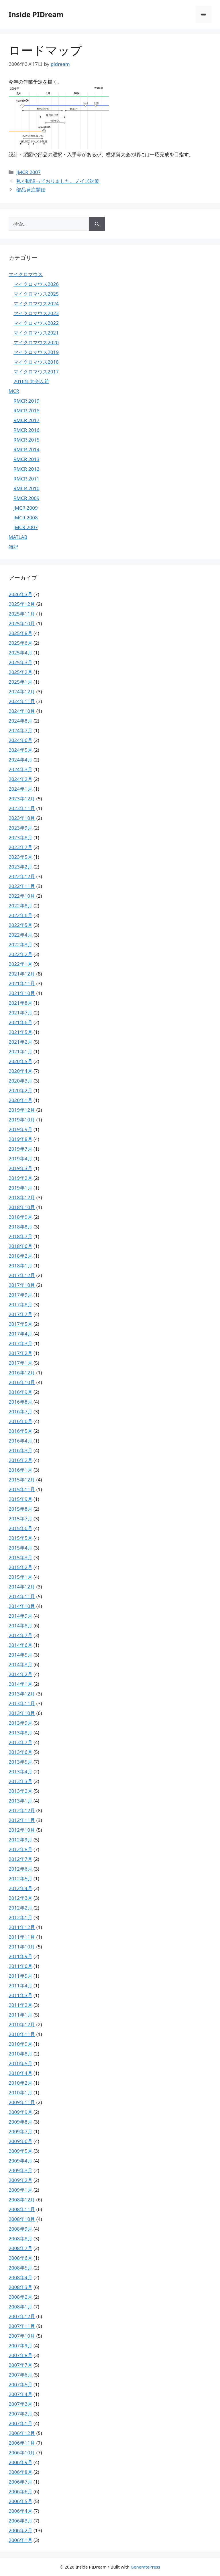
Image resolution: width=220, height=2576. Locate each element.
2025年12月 (22, 604)
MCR (14, 391)
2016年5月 (20, 1431)
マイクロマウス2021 (36, 332)
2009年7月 (20, 2131)
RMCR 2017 (26, 420)
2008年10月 (22, 2219)
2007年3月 (20, 2404)
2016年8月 (20, 1401)
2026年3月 (20, 594)
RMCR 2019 (26, 400)
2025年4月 (20, 652)
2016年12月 (22, 1372)
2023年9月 (20, 827)
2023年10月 (22, 818)
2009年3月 (20, 2170)
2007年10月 (22, 2335)
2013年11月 (22, 1703)
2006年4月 (20, 2511)
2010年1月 (20, 2092)
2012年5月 (20, 1878)
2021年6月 (20, 1022)
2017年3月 (20, 1343)
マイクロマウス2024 (36, 303)
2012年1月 (20, 1917)
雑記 (13, 546)
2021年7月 (20, 1012)
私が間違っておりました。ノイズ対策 (57, 181)
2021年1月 (20, 1051)
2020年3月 (20, 1080)
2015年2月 (20, 1567)
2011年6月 (20, 1966)
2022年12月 (22, 876)
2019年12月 (22, 1110)
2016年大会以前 (31, 381)
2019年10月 (22, 1119)
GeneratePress (145, 2567)
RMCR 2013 (26, 459)
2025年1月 (20, 681)
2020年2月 (20, 1090)
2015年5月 (20, 1538)
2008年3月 (20, 2287)
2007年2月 (20, 2413)
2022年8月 (20, 905)
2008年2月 (20, 2297)
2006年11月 (22, 2443)
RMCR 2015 (26, 439)
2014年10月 (22, 1606)
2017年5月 (20, 1324)
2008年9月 (20, 2228)
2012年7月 (20, 1859)
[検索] (97, 224)
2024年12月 (22, 691)
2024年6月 (20, 740)
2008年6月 (20, 2258)
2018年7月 (20, 1236)
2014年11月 (22, 1596)
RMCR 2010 (26, 488)
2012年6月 (20, 1868)
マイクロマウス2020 (36, 342)
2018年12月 (22, 1197)
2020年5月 (20, 1061)
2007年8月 (20, 2355)
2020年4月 (20, 1071)
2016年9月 (20, 1392)
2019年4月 (20, 1158)
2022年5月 (20, 925)
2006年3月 (20, 2520)
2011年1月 (20, 2014)
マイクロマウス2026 (36, 284)
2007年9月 (20, 2345)
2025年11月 (22, 613)
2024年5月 (20, 750)
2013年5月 (20, 1761)
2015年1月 (20, 1577)
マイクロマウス (26, 274)
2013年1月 (20, 1800)
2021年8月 (20, 1003)
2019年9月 (20, 1129)
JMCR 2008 (25, 517)
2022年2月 (20, 954)
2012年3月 (20, 1898)
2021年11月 (22, 983)
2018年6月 (20, 1246)
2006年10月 (22, 2452)
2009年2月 (20, 2180)
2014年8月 (20, 1625)
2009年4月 (20, 2160)
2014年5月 (20, 1654)
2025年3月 (20, 662)
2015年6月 (20, 1528)
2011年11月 (22, 1937)
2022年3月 (20, 944)
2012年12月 (22, 1810)
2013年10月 (22, 1713)
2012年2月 (20, 1907)
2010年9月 (20, 2044)
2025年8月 (20, 633)
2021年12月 (22, 973)
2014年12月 (22, 1586)
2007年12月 (22, 2316)
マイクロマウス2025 (36, 293)
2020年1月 (20, 1100)
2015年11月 (22, 1489)
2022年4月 (20, 934)
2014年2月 (20, 1674)
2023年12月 (22, 798)
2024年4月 (20, 759)
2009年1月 (20, 2190)
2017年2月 (20, 1353)
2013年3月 (20, 1781)
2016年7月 (20, 1411)
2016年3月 (20, 1450)
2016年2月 (20, 1460)
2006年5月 (20, 2501)
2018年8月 (20, 1226)
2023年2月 (20, 866)
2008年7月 (20, 2248)
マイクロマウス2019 (36, 352)
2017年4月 (20, 1333)
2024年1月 (20, 789)
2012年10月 (22, 1830)
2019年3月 (20, 1168)
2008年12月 (22, 2199)
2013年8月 (20, 1732)
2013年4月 (20, 1771)
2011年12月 (22, 1927)
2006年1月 (20, 2540)
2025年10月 (22, 623)
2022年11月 (22, 886)
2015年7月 (20, 1518)
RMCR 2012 (26, 469)
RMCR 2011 (26, 478)
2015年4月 (20, 1547)
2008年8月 (20, 2238)
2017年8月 (20, 1304)
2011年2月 (20, 2005)
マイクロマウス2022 (36, 323)
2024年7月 (20, 730)
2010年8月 (20, 2053)
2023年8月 (20, 837)
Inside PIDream (36, 14)
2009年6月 (20, 2141)
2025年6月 (20, 643)
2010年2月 (20, 2083)
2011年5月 (20, 1975)
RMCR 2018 (26, 410)
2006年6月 (20, 2491)
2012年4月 (20, 1888)
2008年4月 (20, 2277)
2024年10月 (22, 711)
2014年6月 (20, 1645)
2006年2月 (20, 2530)
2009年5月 (20, 2151)
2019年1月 (20, 1187)
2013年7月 (20, 1742)
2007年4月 (20, 2394)
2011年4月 (20, 1985)
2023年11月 (22, 808)
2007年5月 (20, 2384)
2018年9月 (20, 1217)
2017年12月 (22, 1275)
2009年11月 (22, 2102)
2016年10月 (22, 1382)
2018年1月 (20, 1265)
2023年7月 (20, 847)
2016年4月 (20, 1440)
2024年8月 (20, 720)
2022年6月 (20, 915)
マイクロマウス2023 (36, 313)
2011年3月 (20, 1995)
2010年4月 (20, 2073)
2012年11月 (22, 1820)
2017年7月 (20, 1314)
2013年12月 (22, 1693)
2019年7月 (20, 1148)
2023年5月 (20, 857)
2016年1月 (20, 1470)
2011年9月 (20, 1956)
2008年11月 (22, 2209)
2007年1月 (20, 2423)
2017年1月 (20, 1363)
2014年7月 (20, 1635)
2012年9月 (20, 1839)
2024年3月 (20, 769)
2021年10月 (22, 993)
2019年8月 (20, 1139)
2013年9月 (20, 1723)
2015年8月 (20, 1508)
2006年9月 (20, 2462)
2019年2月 (20, 1178)
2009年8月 (20, 2121)
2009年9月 (20, 2112)
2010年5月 (20, 2063)
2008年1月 (20, 2306)
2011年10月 (22, 1946)
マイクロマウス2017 (36, 371)
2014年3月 (20, 1664)
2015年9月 (20, 1499)
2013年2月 (20, 1791)
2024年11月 (22, 701)
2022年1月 (20, 964)
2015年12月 (22, 1479)
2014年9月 (20, 1616)
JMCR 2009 (25, 507)
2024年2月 (20, 779)
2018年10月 (22, 1207)
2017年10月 (22, 1285)
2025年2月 (20, 672)
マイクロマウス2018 (36, 362)
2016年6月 (20, 1421)
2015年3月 (20, 1557)
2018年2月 (20, 1256)
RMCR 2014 (26, 449)
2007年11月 (22, 2326)
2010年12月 (22, 2024)
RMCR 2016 (26, 430)
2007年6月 (20, 2374)
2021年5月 (20, 1032)
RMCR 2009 (26, 498)
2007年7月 (20, 2365)
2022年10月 (22, 896)
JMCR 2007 (28, 172)
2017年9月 (20, 1294)
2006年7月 (20, 2481)
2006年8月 (20, 2472)
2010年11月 (22, 2034)
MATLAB (18, 537)
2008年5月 (20, 2267)
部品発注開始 (31, 189)
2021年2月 (20, 1041)
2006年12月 (22, 2433)
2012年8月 (20, 1849)
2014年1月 (20, 1684)
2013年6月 (20, 1752)
